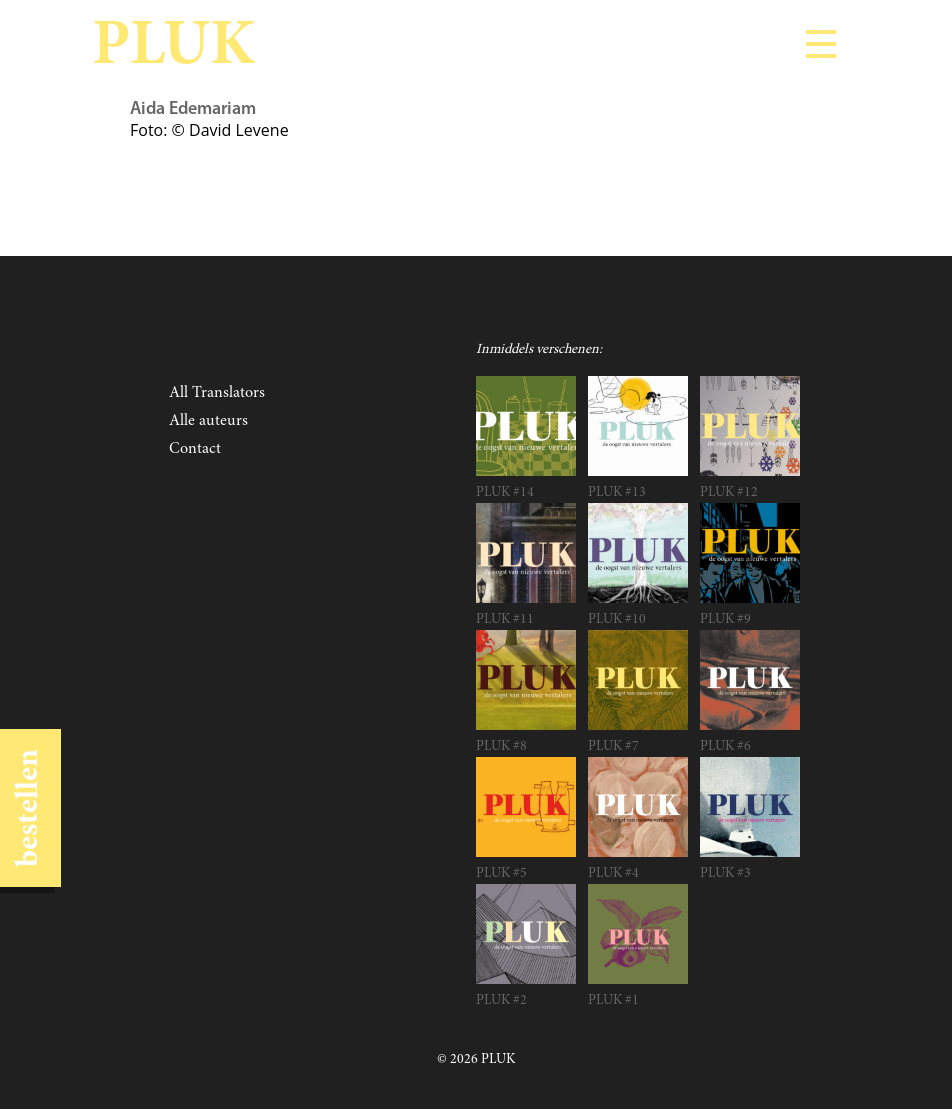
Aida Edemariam (193, 109)
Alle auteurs (208, 421)
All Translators (217, 393)
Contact (195, 449)
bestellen (30, 808)
